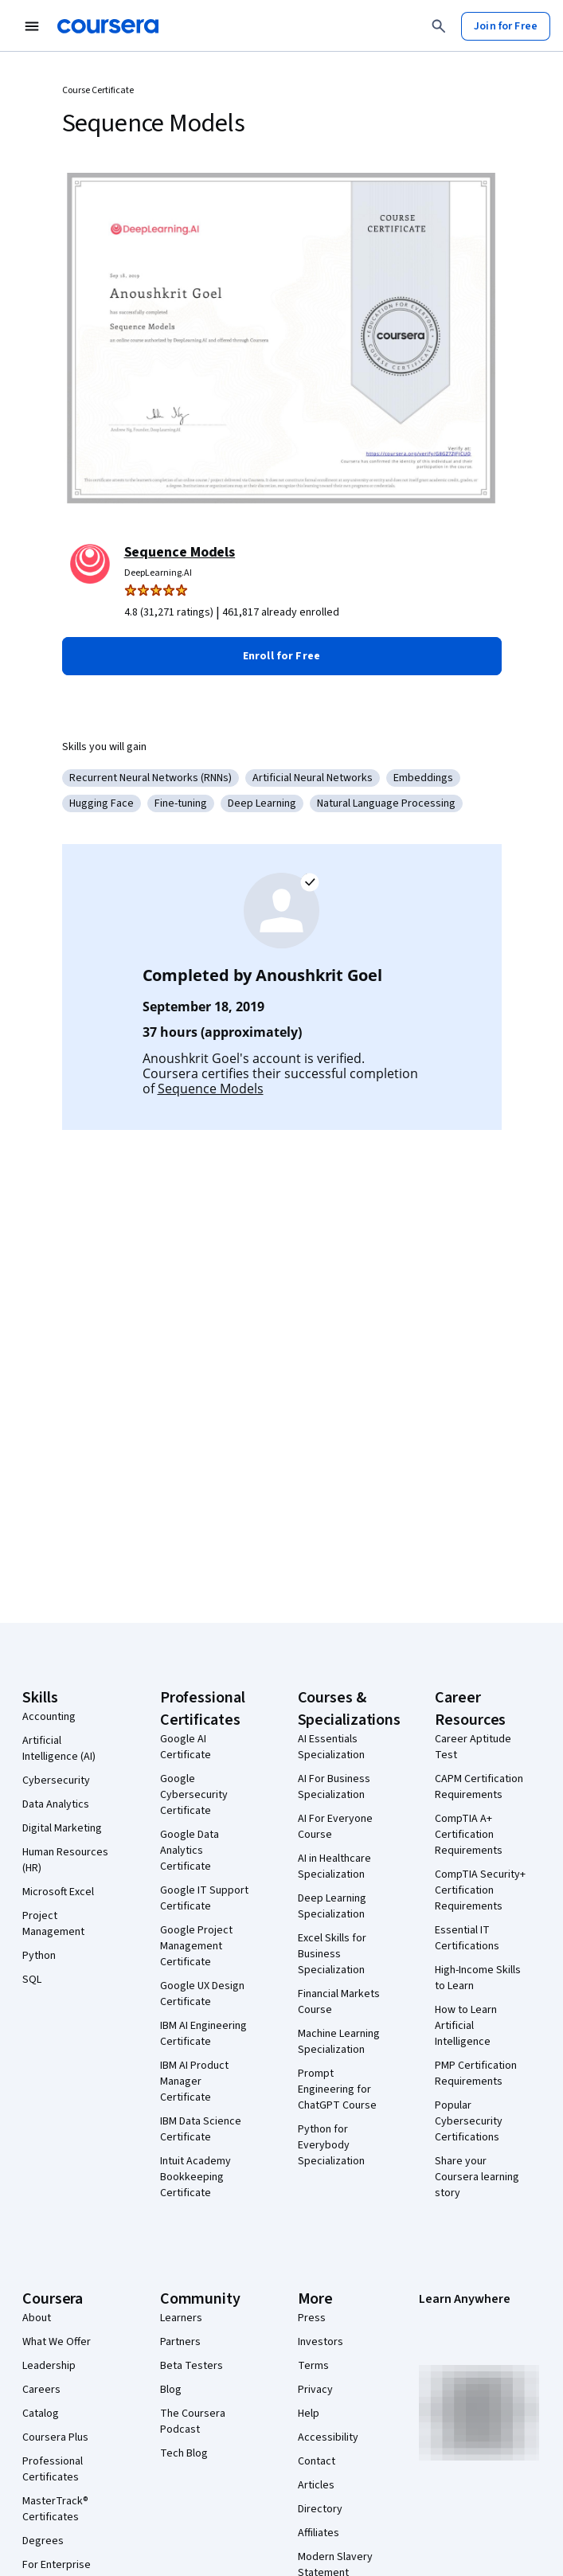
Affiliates (318, 2533)
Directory (320, 2509)
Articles (316, 2485)
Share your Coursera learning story (477, 2177)
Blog (171, 2390)
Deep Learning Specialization (332, 1906)
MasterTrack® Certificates (55, 2509)
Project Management (53, 1924)
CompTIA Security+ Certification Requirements (480, 1890)
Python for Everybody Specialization (331, 2145)
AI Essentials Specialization (331, 1747)
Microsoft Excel (58, 1892)
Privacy (315, 2390)
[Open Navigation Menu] (32, 26)
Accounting (49, 1717)
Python (39, 1956)
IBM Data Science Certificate (200, 2129)
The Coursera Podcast (192, 2421)
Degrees (43, 2541)
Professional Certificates (52, 2469)
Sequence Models (180, 552)
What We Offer (56, 2342)
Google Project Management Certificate (196, 1946)
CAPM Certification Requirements (479, 1787)
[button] (282, 656)
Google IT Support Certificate (204, 1898)
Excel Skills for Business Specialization (332, 1954)
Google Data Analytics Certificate (189, 1850)
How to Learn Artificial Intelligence (466, 2026)
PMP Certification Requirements (476, 2073)
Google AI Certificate (185, 1747)
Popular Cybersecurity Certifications (468, 2121)
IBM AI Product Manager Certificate (194, 2081)
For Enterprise (56, 2565)
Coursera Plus (55, 2437)
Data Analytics (55, 1804)
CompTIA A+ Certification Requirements (468, 1835)
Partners (180, 2342)
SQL (31, 1980)
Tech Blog (184, 2453)
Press (312, 2318)
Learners (181, 2318)
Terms (313, 2366)
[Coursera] (107, 26)
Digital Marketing (62, 1828)
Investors (320, 2342)
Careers (41, 2390)
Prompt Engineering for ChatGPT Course (337, 2089)
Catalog (40, 2414)
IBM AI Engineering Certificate (203, 2034)
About (36, 2318)
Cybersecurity (56, 1780)
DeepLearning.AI (158, 573)
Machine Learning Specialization (339, 2042)
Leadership (49, 2366)
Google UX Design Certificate (202, 1994)
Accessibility (328, 2437)
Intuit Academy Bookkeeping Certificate (195, 2177)
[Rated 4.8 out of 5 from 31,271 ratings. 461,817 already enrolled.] (313, 611)
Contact (316, 2461)
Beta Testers (191, 2366)
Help (308, 2414)
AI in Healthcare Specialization (334, 1866)
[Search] (439, 26)
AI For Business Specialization (334, 1787)
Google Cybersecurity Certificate (194, 1795)
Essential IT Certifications (467, 1938)
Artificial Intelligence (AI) (59, 1749)
